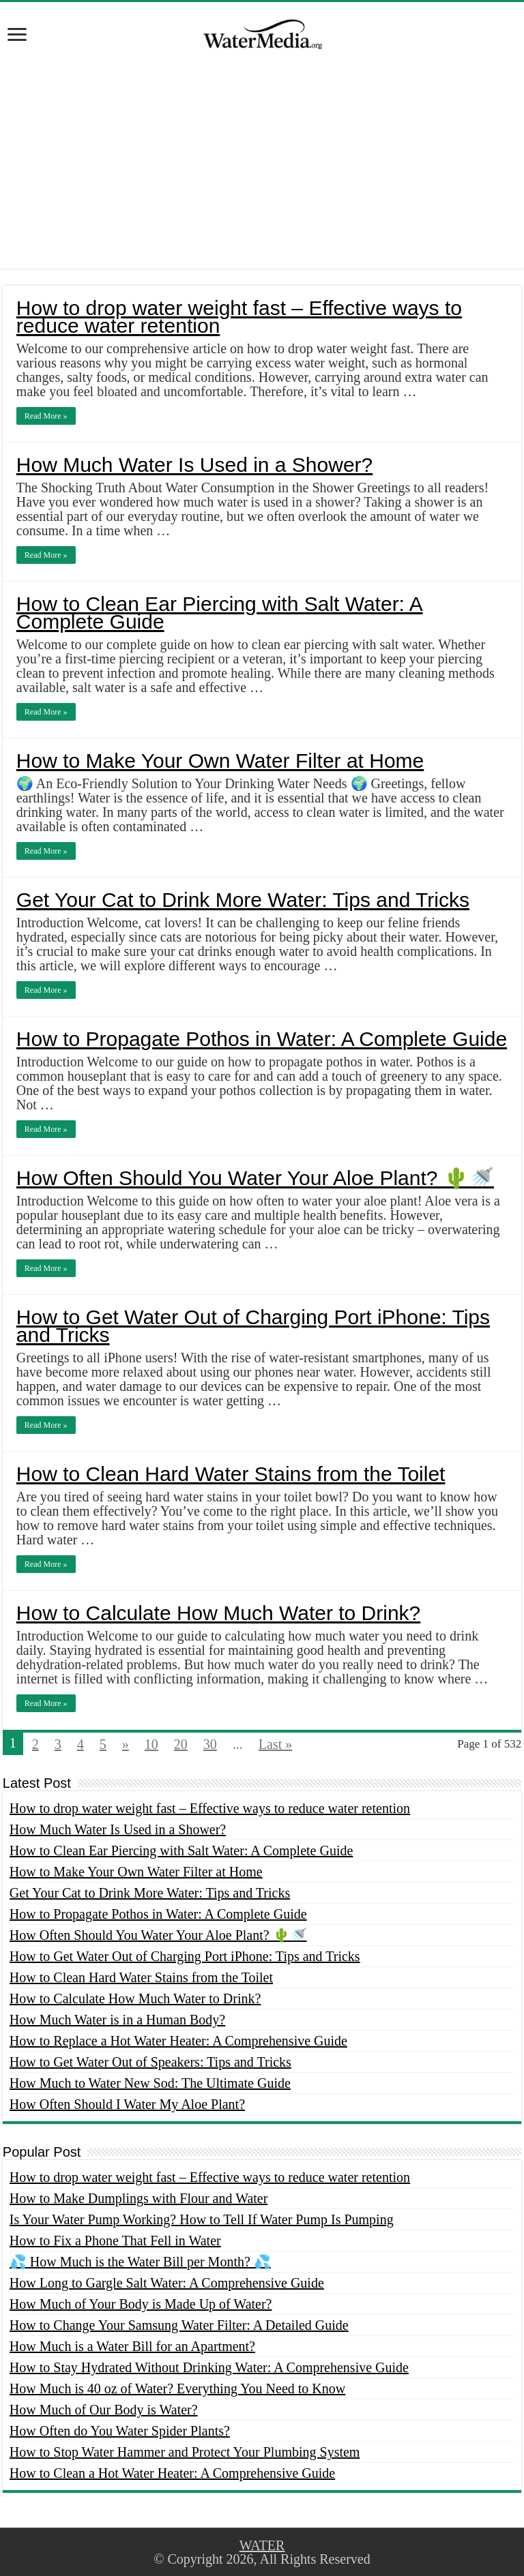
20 (181, 1744)
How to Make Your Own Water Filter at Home (220, 760)
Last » (275, 1744)
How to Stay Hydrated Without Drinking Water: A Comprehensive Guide (209, 2367)
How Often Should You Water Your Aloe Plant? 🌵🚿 (255, 1178)
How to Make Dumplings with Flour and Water (139, 2198)
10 (151, 1744)
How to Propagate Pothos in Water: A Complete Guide (261, 1039)
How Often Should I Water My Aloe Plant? (127, 2104)
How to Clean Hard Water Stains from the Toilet (231, 1474)
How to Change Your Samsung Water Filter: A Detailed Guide (179, 2325)
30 (210, 1744)
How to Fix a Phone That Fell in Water (115, 2240)
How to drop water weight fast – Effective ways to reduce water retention (239, 317)
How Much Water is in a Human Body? (117, 2019)
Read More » (46, 416)
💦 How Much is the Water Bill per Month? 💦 (140, 2261)
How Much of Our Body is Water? (104, 2409)
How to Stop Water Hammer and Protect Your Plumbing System (185, 2451)
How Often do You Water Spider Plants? (120, 2430)
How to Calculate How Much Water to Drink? (218, 1613)
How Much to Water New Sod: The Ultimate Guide (150, 2083)
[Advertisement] (262, 173)
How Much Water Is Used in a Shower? (194, 464)
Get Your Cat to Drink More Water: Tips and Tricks (242, 899)
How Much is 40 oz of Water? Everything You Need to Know (177, 2388)
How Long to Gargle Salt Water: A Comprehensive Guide (167, 2282)
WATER (262, 2545)
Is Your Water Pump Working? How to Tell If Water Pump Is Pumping (202, 2219)
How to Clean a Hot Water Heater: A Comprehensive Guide (172, 2473)
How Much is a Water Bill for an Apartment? (132, 2346)
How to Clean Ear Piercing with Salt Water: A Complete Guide (219, 613)
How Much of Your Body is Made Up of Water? (141, 2303)
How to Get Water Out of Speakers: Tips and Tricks (150, 2061)
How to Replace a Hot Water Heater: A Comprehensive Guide (178, 2040)
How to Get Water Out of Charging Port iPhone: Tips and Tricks (253, 1326)
